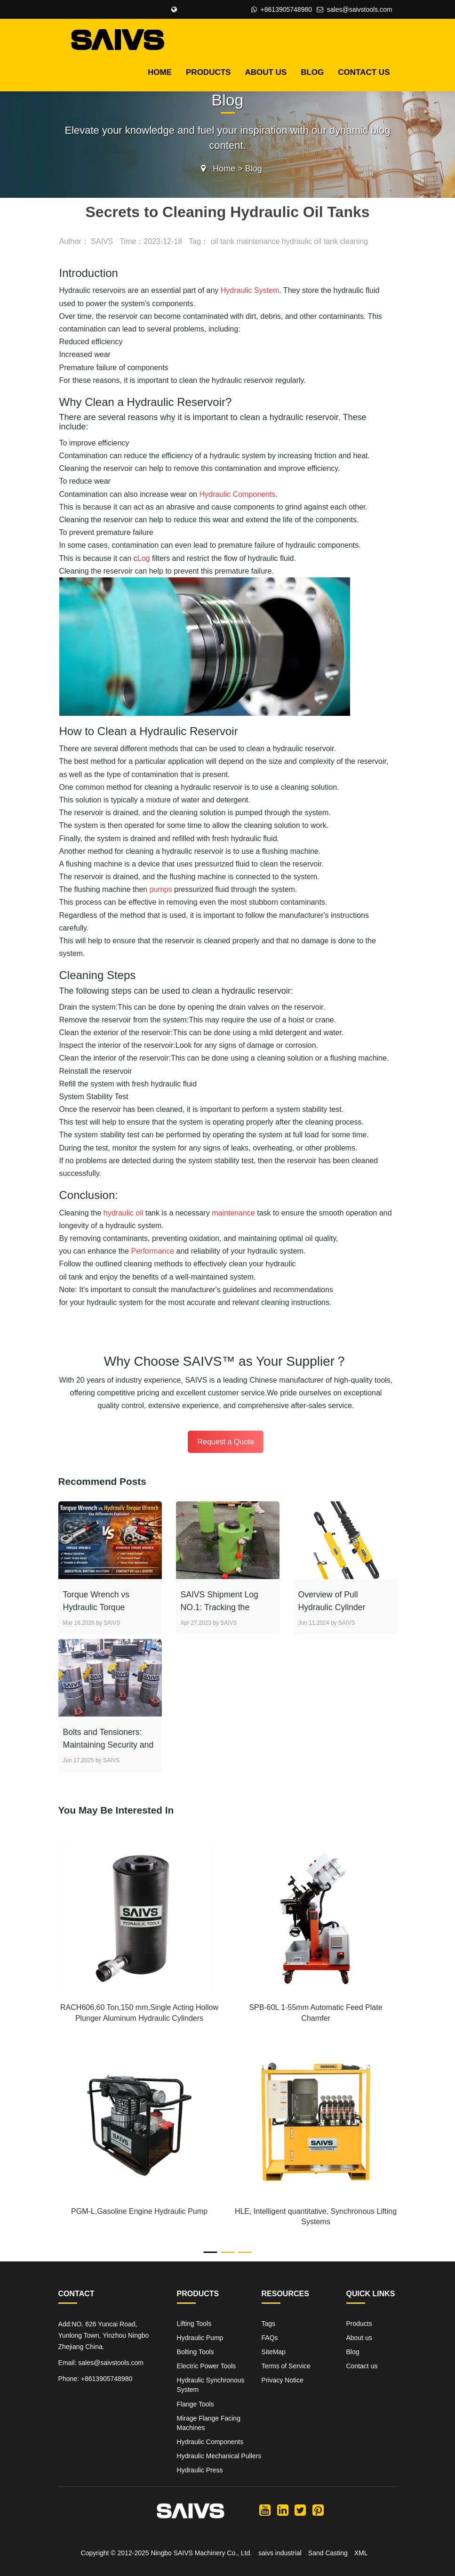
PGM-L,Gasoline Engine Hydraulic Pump (139, 2211)
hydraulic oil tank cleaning (325, 241)
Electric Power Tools (206, 2366)
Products (208, 72)
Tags (269, 2323)
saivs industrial (280, 2552)
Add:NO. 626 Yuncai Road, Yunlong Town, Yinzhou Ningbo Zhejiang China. (103, 2335)
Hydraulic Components (237, 494)
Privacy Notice (282, 2380)
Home (224, 168)
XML (361, 2552)
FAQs (270, 2337)
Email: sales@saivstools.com (101, 2362)
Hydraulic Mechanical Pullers (219, 2455)
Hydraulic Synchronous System (211, 2384)
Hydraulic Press (200, 2469)
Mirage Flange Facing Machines (208, 2422)
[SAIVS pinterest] (318, 2510)
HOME (160, 72)
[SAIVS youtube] (265, 2510)
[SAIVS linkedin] (282, 2510)
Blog (312, 72)
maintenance (233, 1213)
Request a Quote (225, 1442)
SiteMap (274, 2352)
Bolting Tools (195, 2352)
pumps (161, 889)
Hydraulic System (250, 290)
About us (266, 72)
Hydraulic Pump (200, 2337)
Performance (153, 1251)
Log (143, 558)
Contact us (364, 72)
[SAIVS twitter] (300, 2510)
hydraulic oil (123, 1213)
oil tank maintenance (245, 241)
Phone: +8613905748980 (95, 2378)
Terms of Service (286, 2366)
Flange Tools (195, 2403)
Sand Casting (328, 2552)
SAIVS (102, 241)
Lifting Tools (194, 2323)
